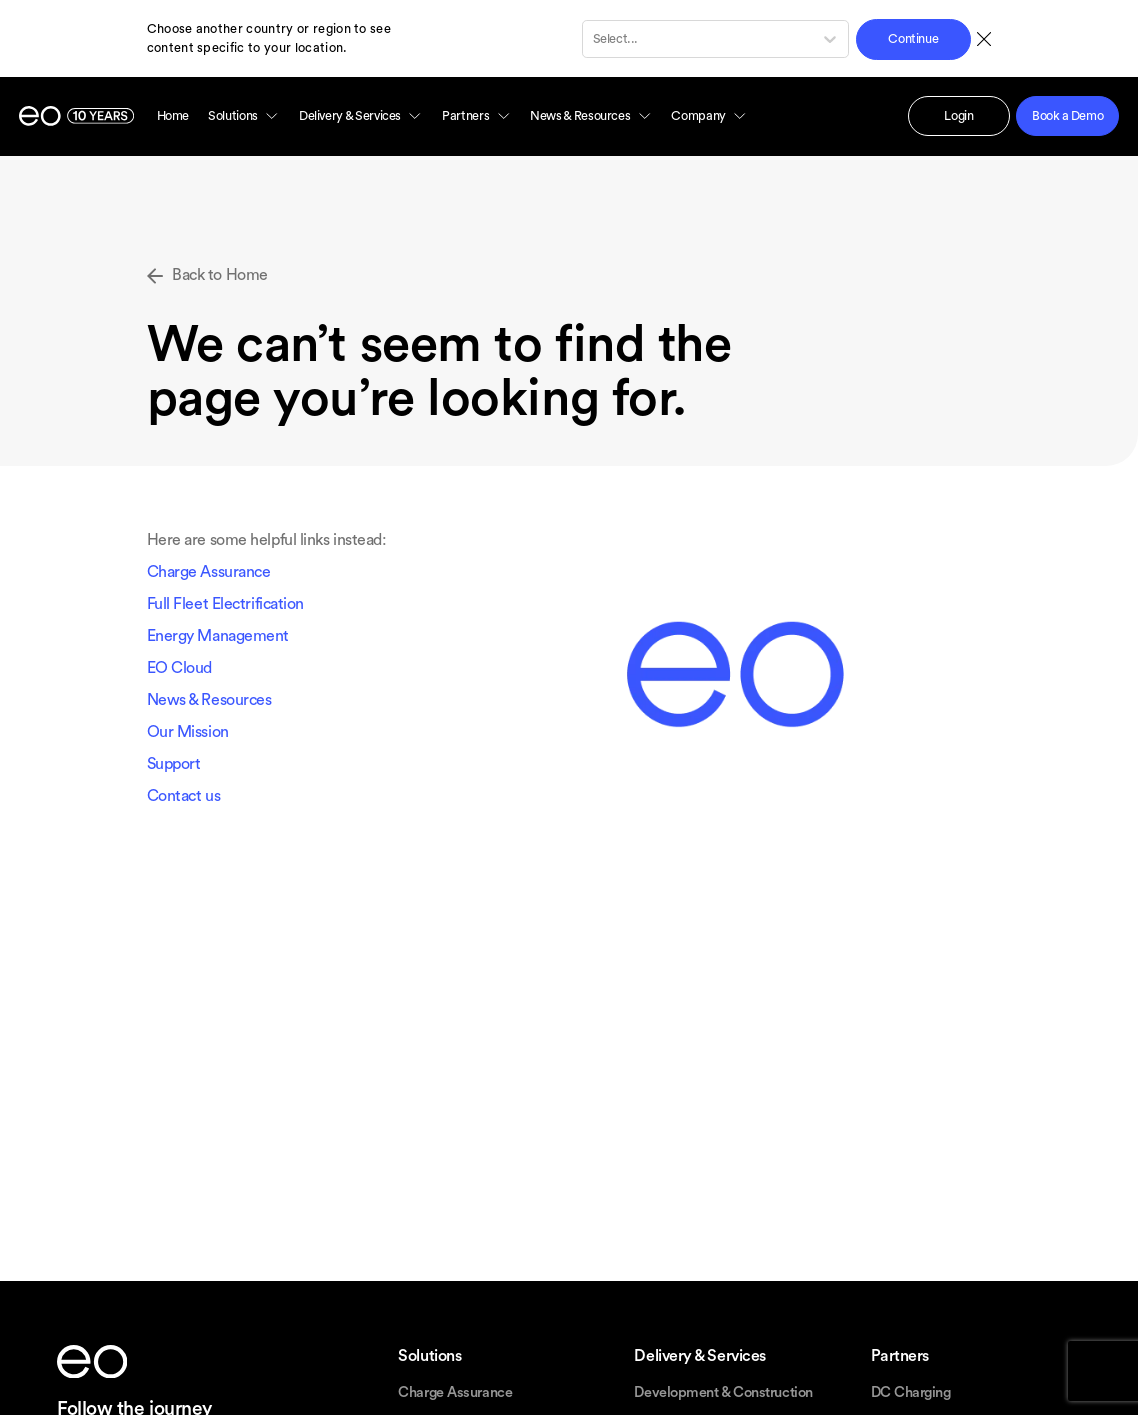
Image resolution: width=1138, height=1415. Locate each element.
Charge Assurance (209, 572)
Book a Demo (1067, 116)
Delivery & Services (361, 115)
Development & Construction (723, 1392)
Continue (913, 39)
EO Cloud (179, 668)
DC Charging (911, 1392)
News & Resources (591, 115)
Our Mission (188, 732)
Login (958, 116)
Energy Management (218, 636)
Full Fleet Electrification (225, 604)
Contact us (184, 796)
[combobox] (594, 39)
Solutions (244, 115)
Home (173, 116)
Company (709, 115)
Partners (476, 115)
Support (174, 764)
